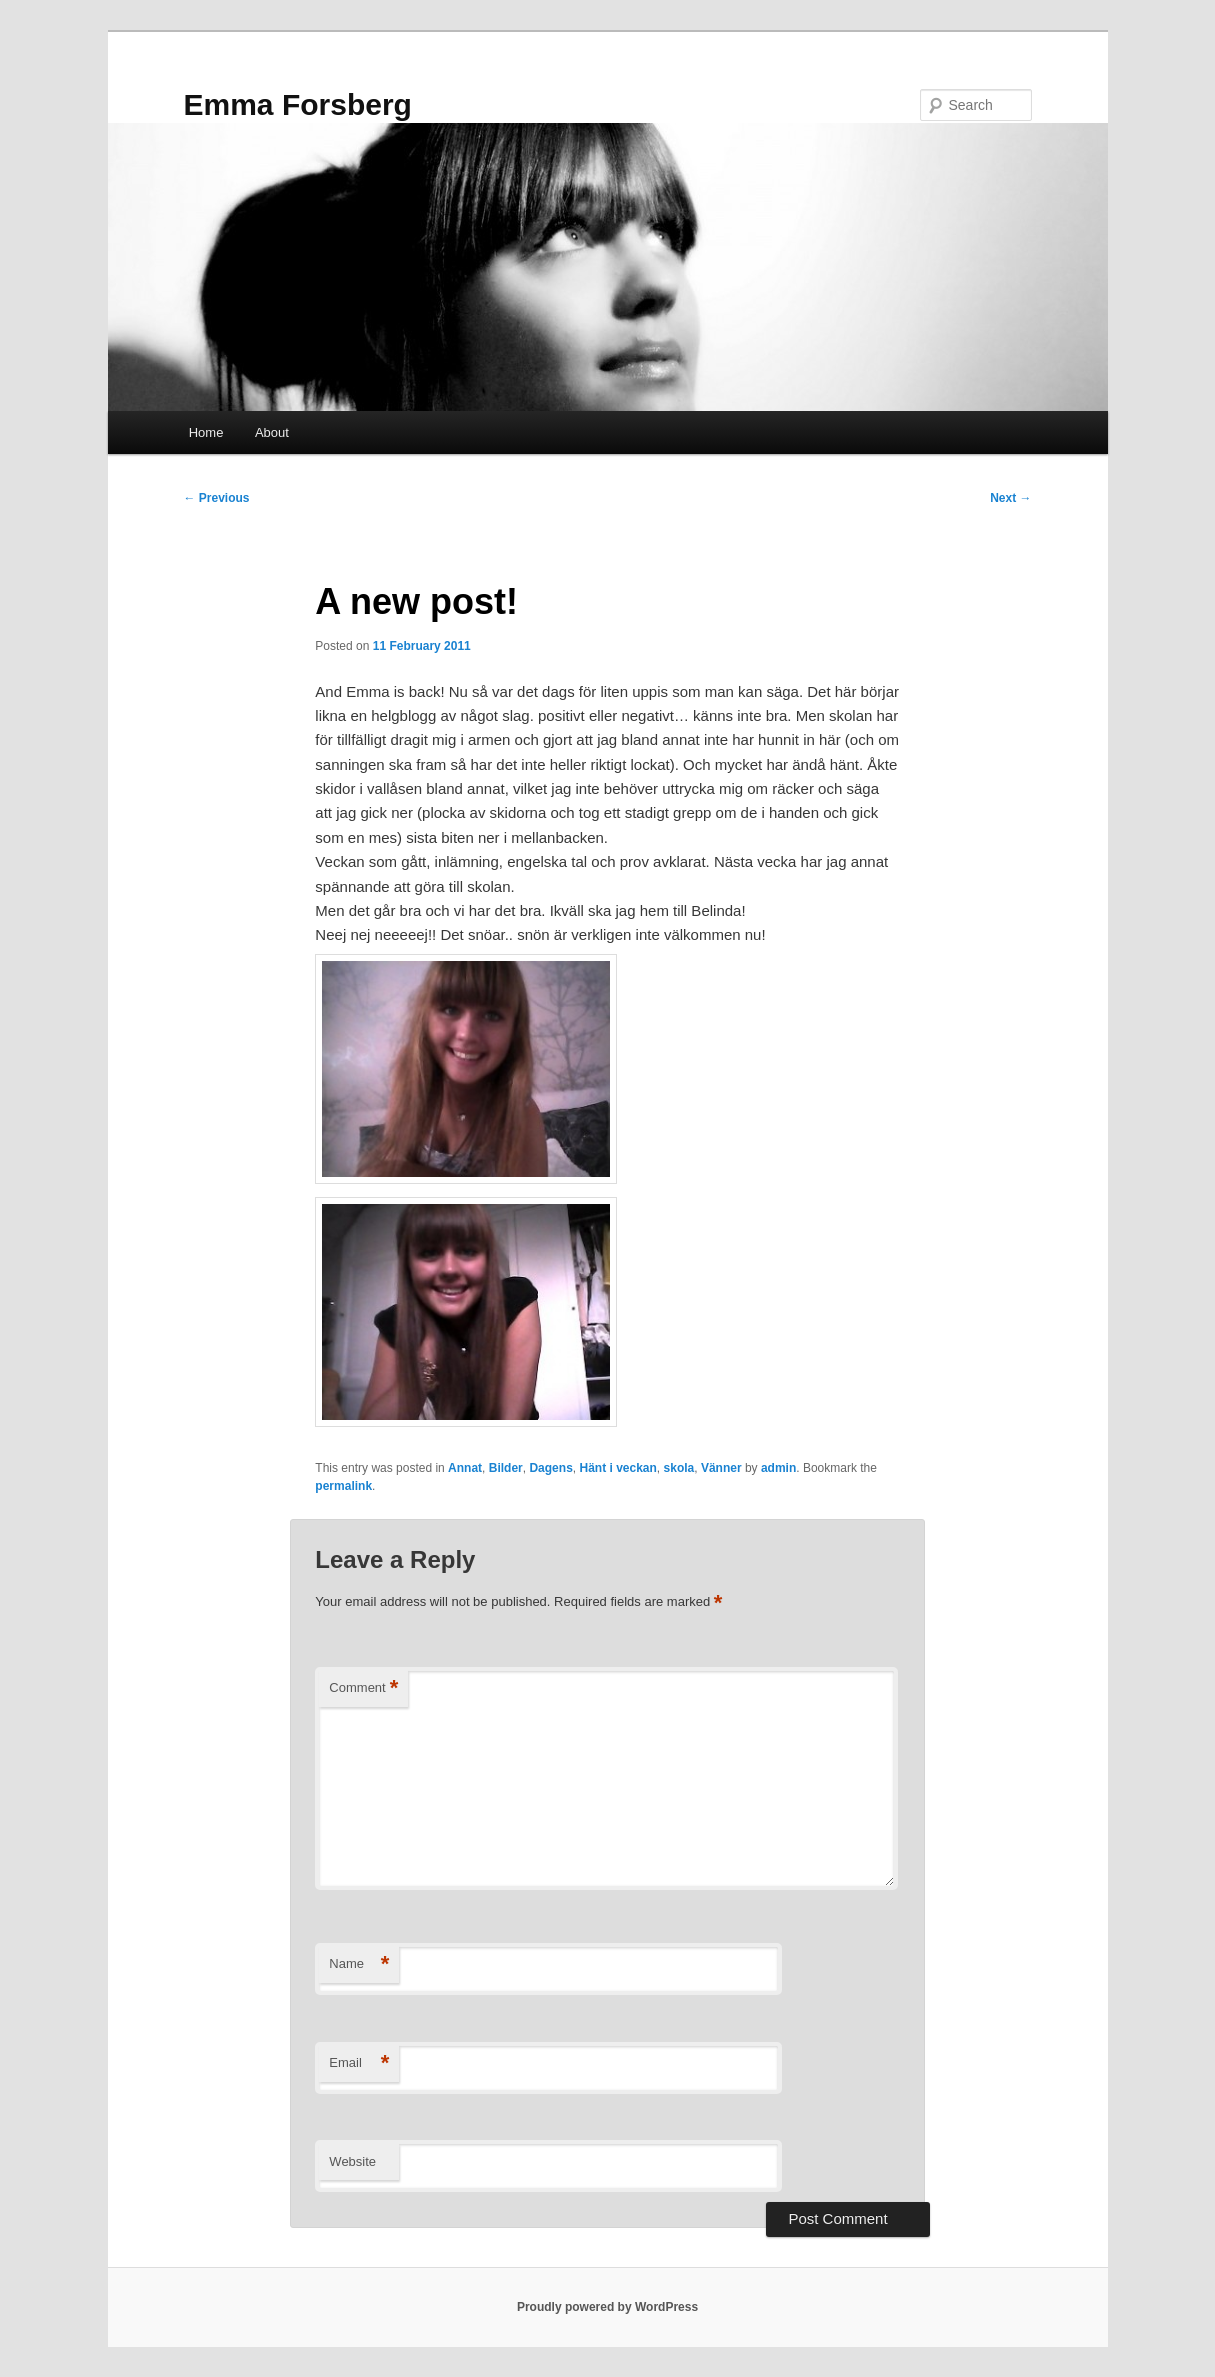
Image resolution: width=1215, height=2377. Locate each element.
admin (778, 1468)
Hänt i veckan (617, 1468)
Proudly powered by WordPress (607, 2307)
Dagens (550, 1468)
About (272, 432)
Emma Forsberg (298, 104)
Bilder (506, 1468)
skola (679, 1468)
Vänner (721, 1468)
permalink (343, 1486)
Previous (217, 498)
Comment (363, 1688)
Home (206, 432)
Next (1010, 498)
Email (359, 2063)
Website (352, 2161)
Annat (465, 1468)
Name (359, 1964)
